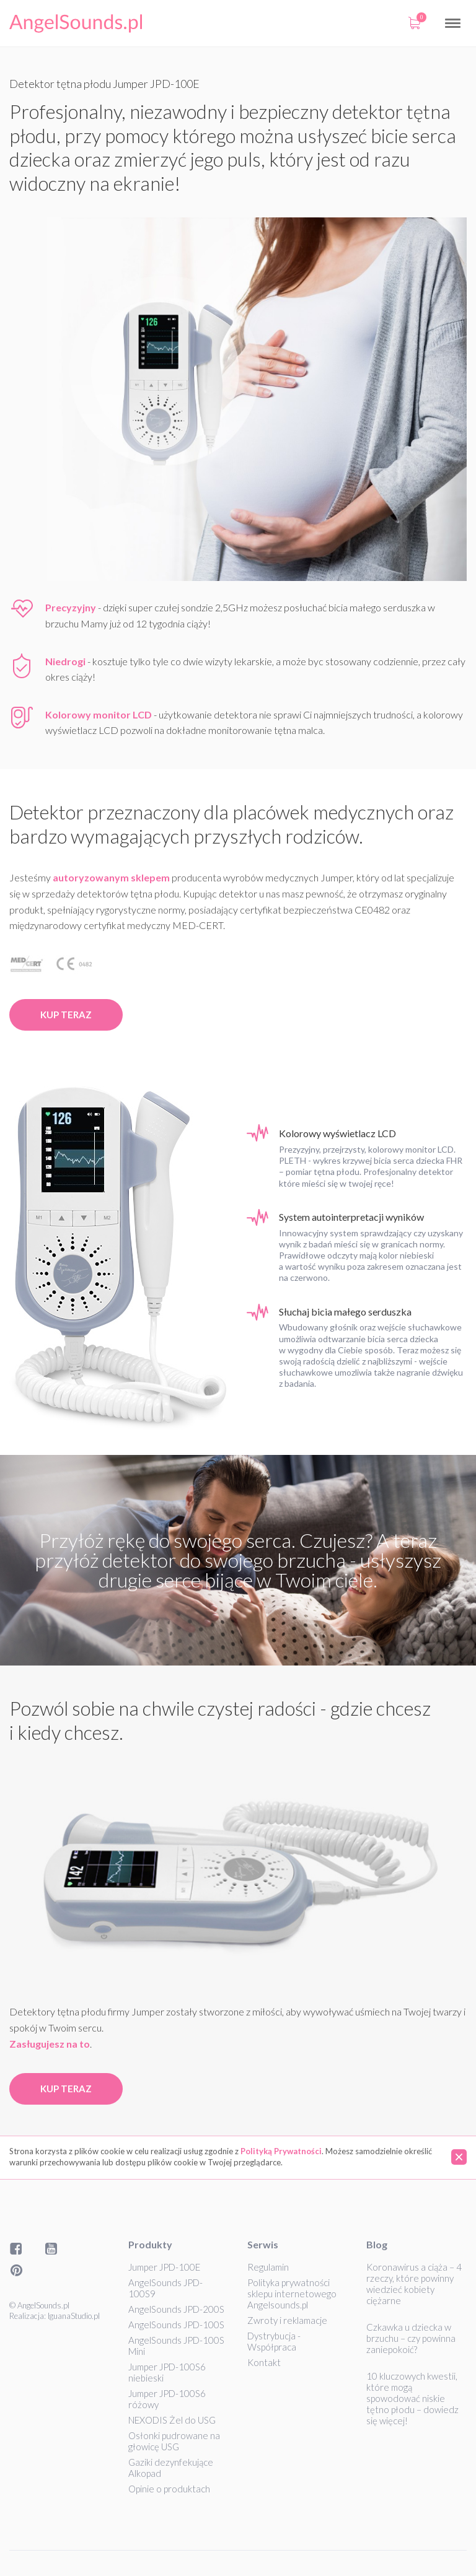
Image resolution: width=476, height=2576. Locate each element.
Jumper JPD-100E (164, 2267)
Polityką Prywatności (281, 2151)
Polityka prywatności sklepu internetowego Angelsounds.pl (292, 2293)
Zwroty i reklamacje (287, 2320)
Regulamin (268, 2267)
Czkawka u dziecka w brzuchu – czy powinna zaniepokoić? (411, 2338)
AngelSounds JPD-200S (176, 2309)
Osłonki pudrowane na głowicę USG (174, 2441)
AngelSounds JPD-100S (176, 2324)
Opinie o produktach (169, 2488)
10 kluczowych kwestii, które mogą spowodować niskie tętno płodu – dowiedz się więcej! (412, 2398)
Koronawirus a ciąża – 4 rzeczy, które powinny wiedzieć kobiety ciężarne (414, 2283)
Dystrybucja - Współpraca (274, 2341)
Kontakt (264, 2362)
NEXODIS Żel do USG (172, 2419)
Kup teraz (66, 1014)
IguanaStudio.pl (74, 2316)
